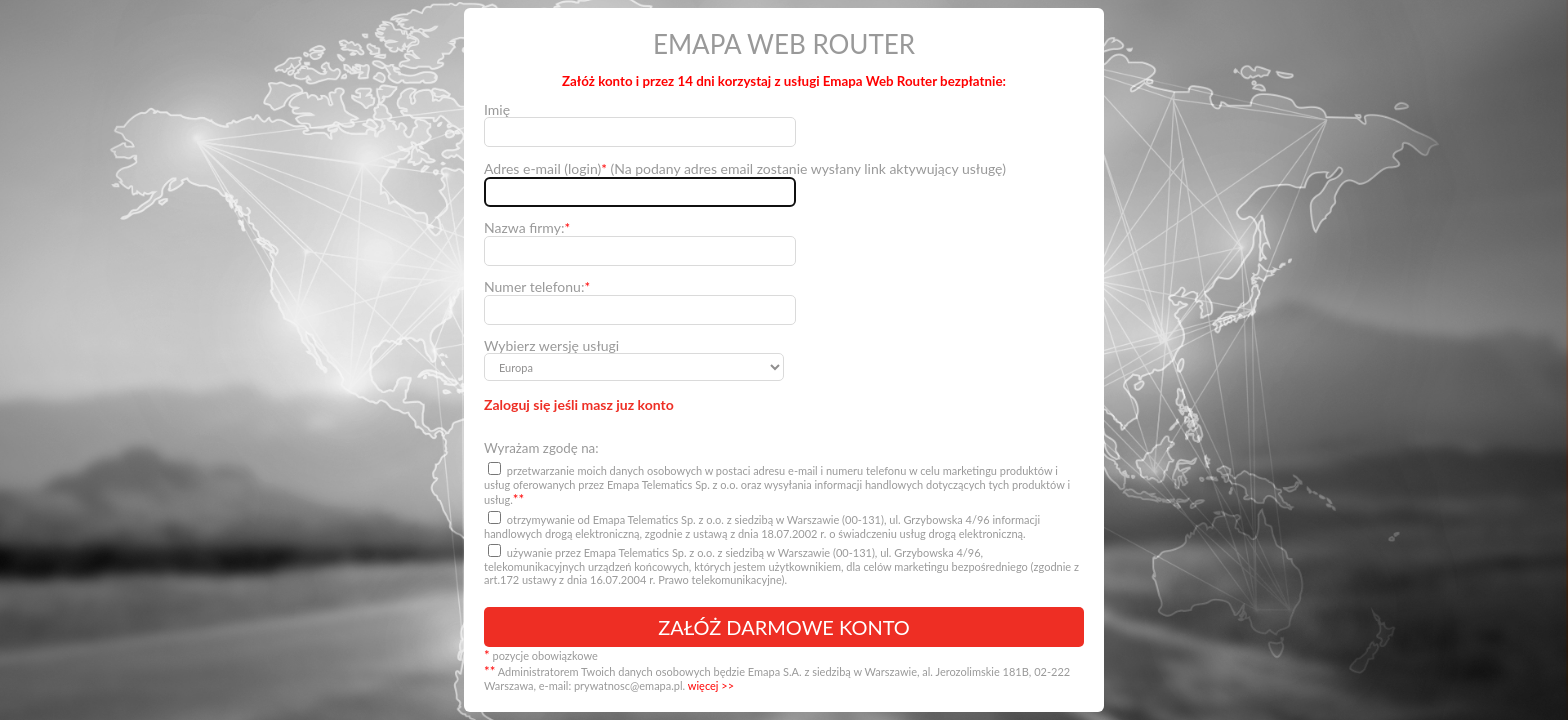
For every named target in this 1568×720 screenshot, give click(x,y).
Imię (497, 109)
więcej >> (711, 685)
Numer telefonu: (537, 287)
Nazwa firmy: (527, 228)
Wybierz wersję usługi (551, 345)
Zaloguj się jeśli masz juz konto (579, 404)
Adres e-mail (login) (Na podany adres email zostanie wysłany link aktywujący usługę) (745, 169)
